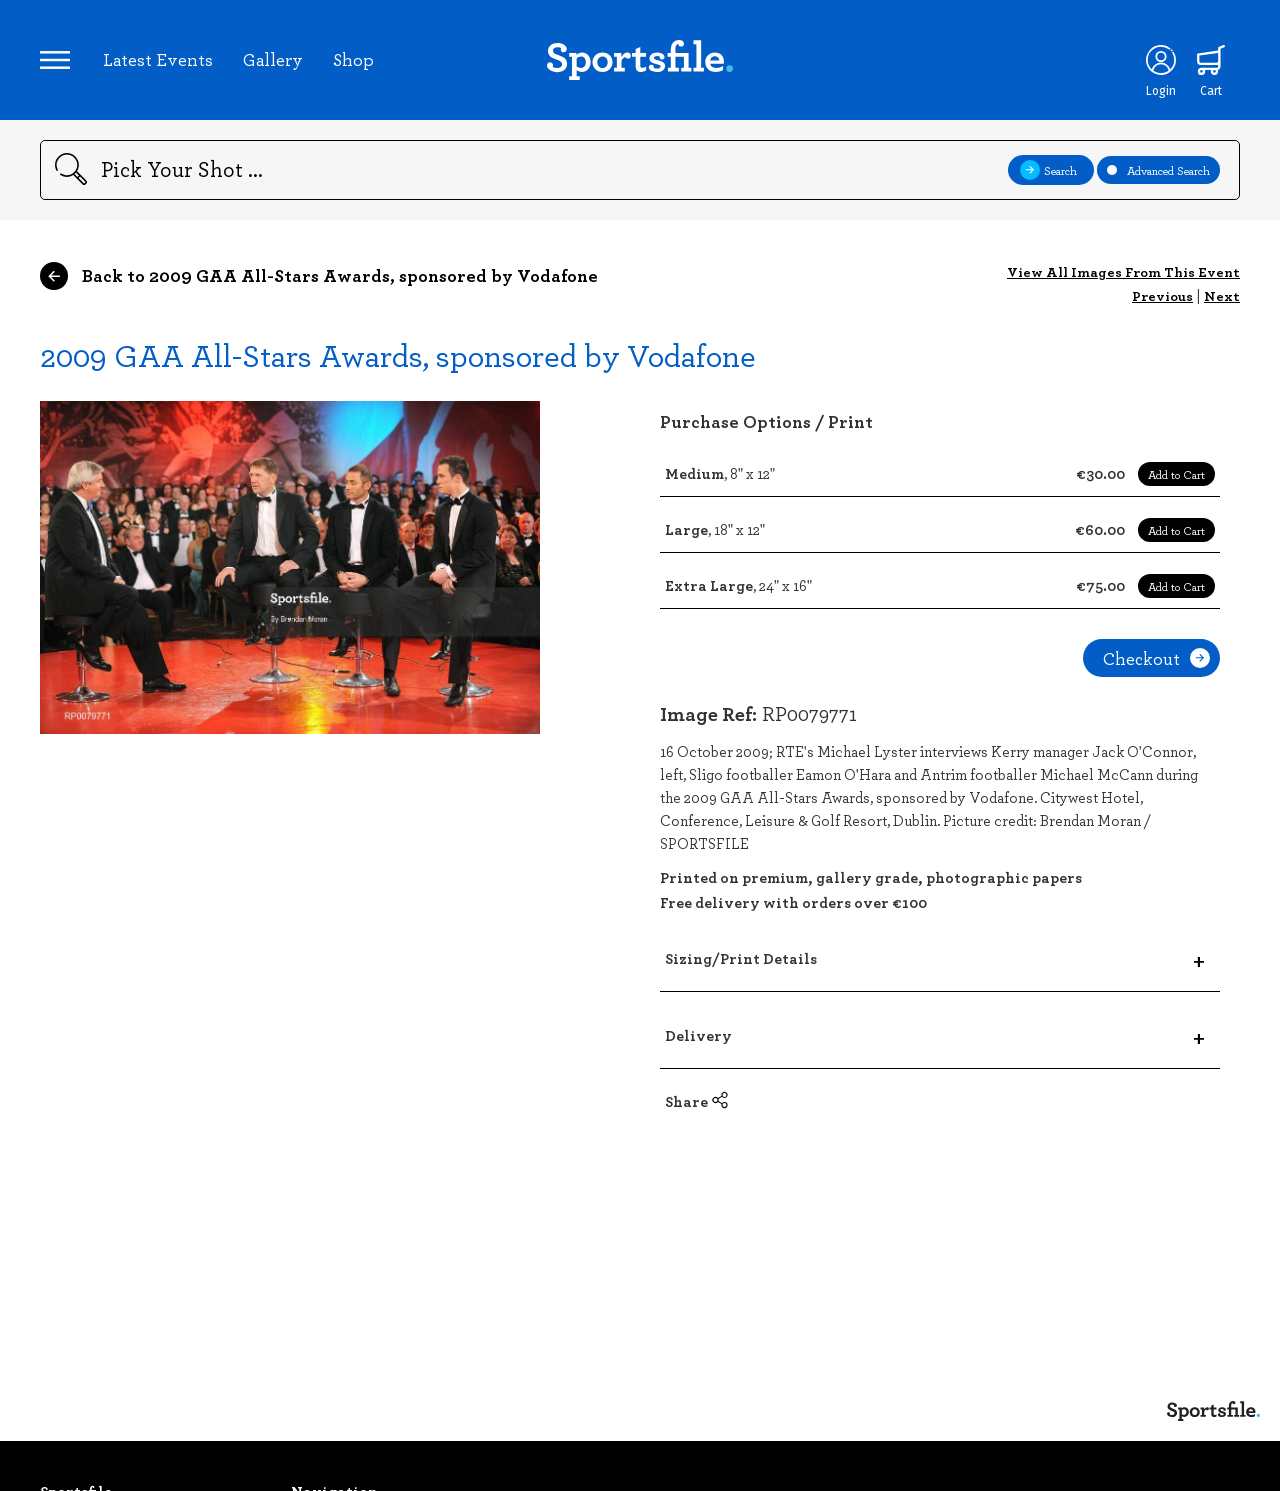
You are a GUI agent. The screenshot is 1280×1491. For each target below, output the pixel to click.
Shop (353, 59)
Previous (1162, 295)
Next (1222, 295)
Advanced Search (1158, 170)
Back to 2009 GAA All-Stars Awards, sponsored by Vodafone (319, 276)
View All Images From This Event (1123, 271)
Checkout (1156, 658)
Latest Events (158, 59)
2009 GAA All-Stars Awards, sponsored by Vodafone (398, 354)
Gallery (273, 59)
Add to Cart (1176, 474)
